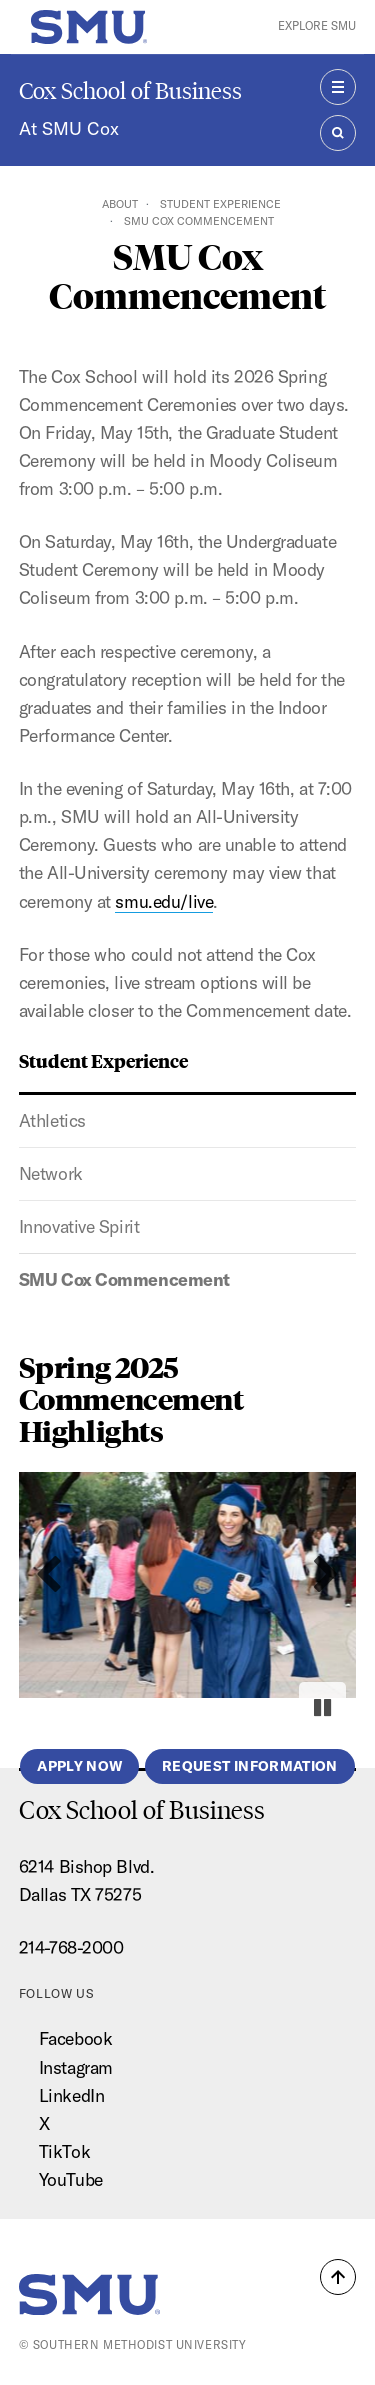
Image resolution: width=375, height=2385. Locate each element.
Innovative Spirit (79, 1226)
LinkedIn (71, 2095)
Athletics (52, 1120)
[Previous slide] (48, 1575)
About (120, 204)
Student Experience (220, 204)
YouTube (71, 2179)
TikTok (64, 2151)
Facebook (75, 2038)
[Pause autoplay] (322, 1707)
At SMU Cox (69, 128)
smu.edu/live (164, 901)
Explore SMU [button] (317, 26)
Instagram (76, 2067)
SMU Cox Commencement (124, 1279)
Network (51, 1173)
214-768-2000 (71, 1947)
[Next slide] (326, 1575)
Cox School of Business (130, 90)
